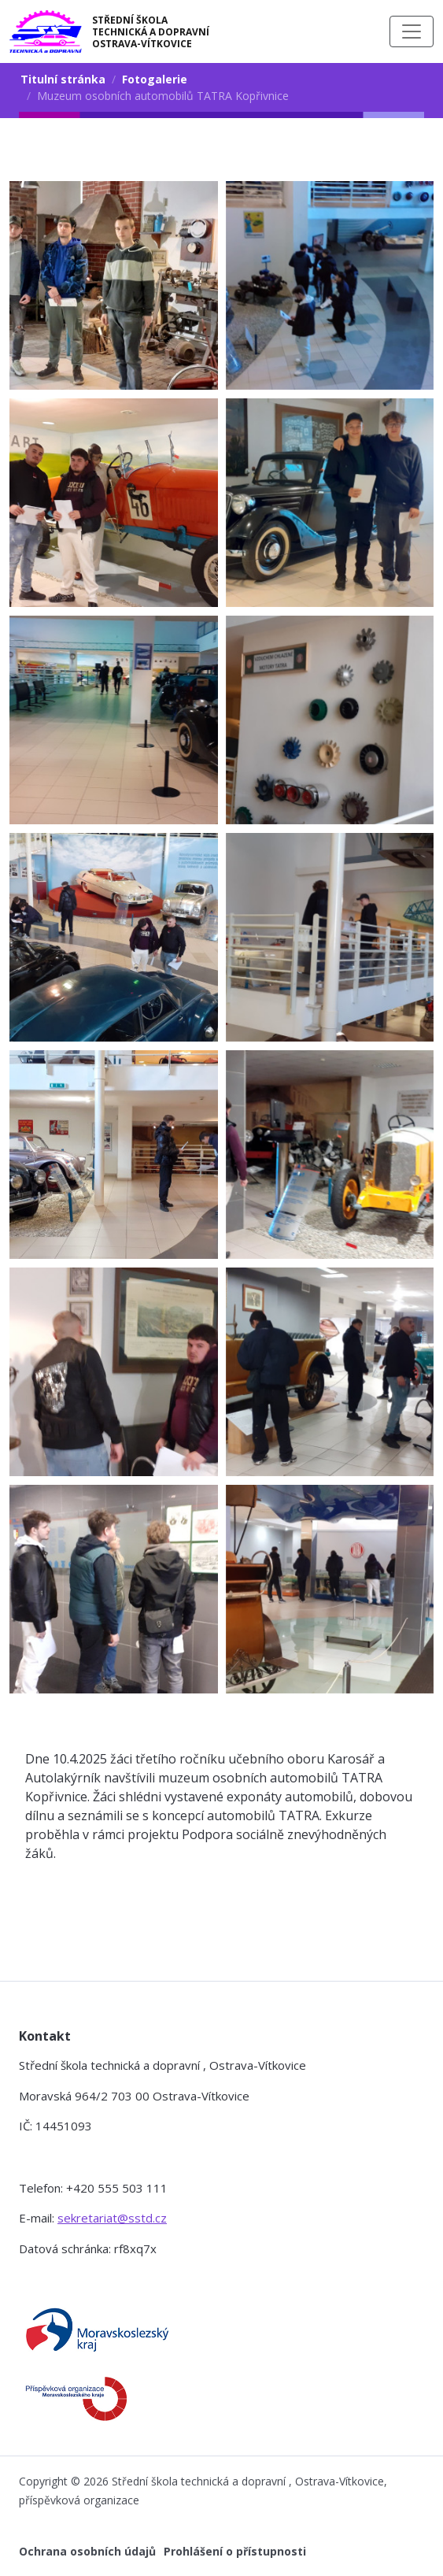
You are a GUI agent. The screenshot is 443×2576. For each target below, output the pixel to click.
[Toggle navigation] (411, 31)
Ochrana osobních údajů (87, 2551)
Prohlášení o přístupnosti (235, 2551)
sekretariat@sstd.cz (112, 2218)
